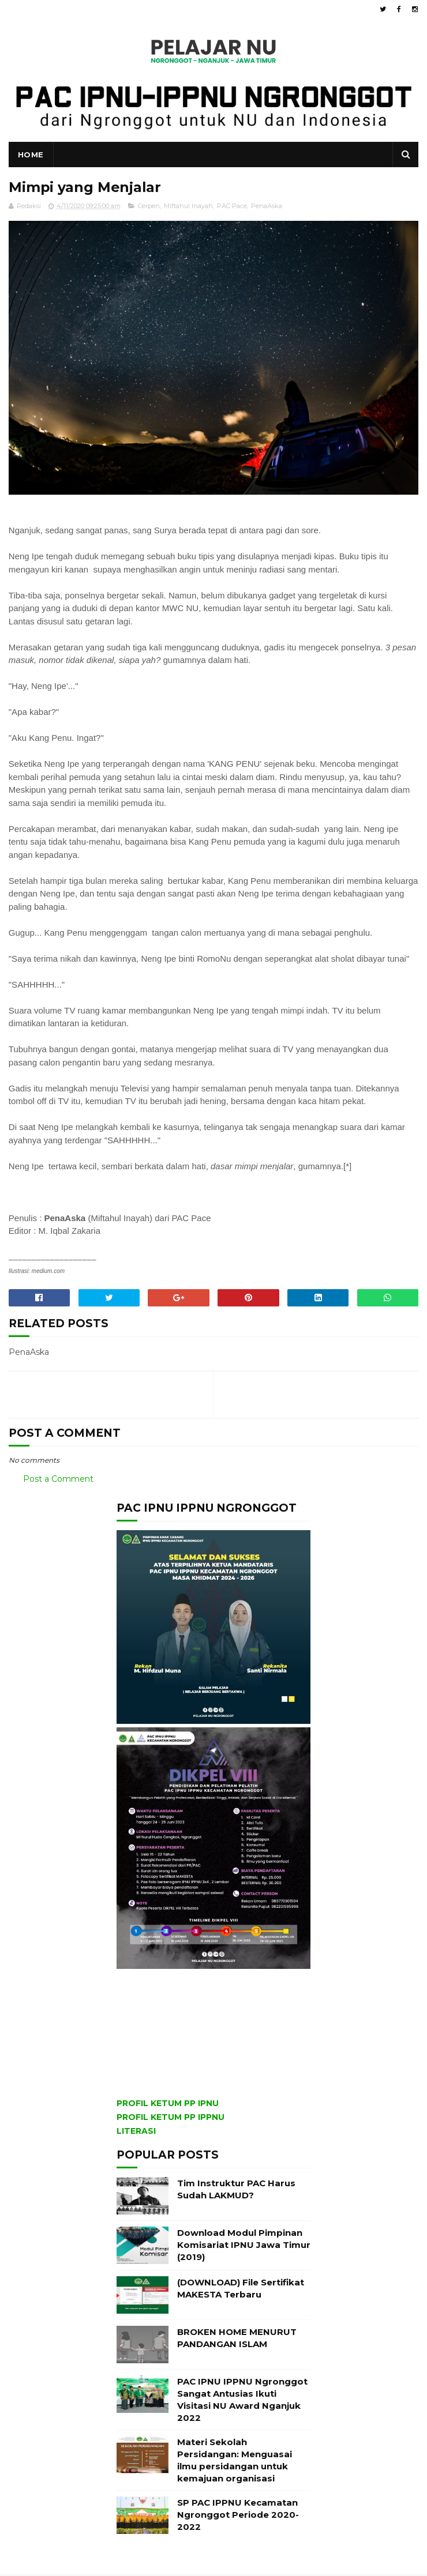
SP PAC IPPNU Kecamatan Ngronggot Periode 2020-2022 (238, 2516)
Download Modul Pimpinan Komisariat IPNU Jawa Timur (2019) (243, 2246)
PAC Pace (232, 208)
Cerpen (149, 208)
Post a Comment (58, 1480)
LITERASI (136, 2132)
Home (31, 155)
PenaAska (266, 208)
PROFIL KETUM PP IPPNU (170, 2119)
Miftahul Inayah (188, 208)
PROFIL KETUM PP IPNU (168, 2105)
